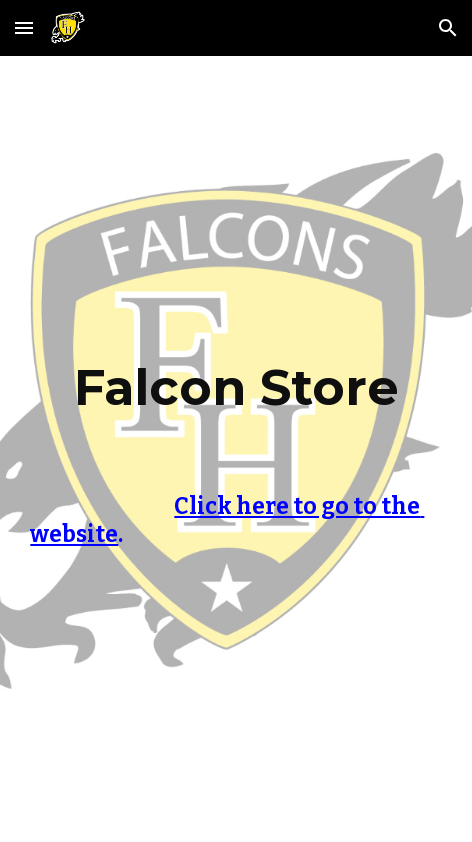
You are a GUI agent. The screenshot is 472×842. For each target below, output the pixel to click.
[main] (235, 406)
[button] (24, 27)
